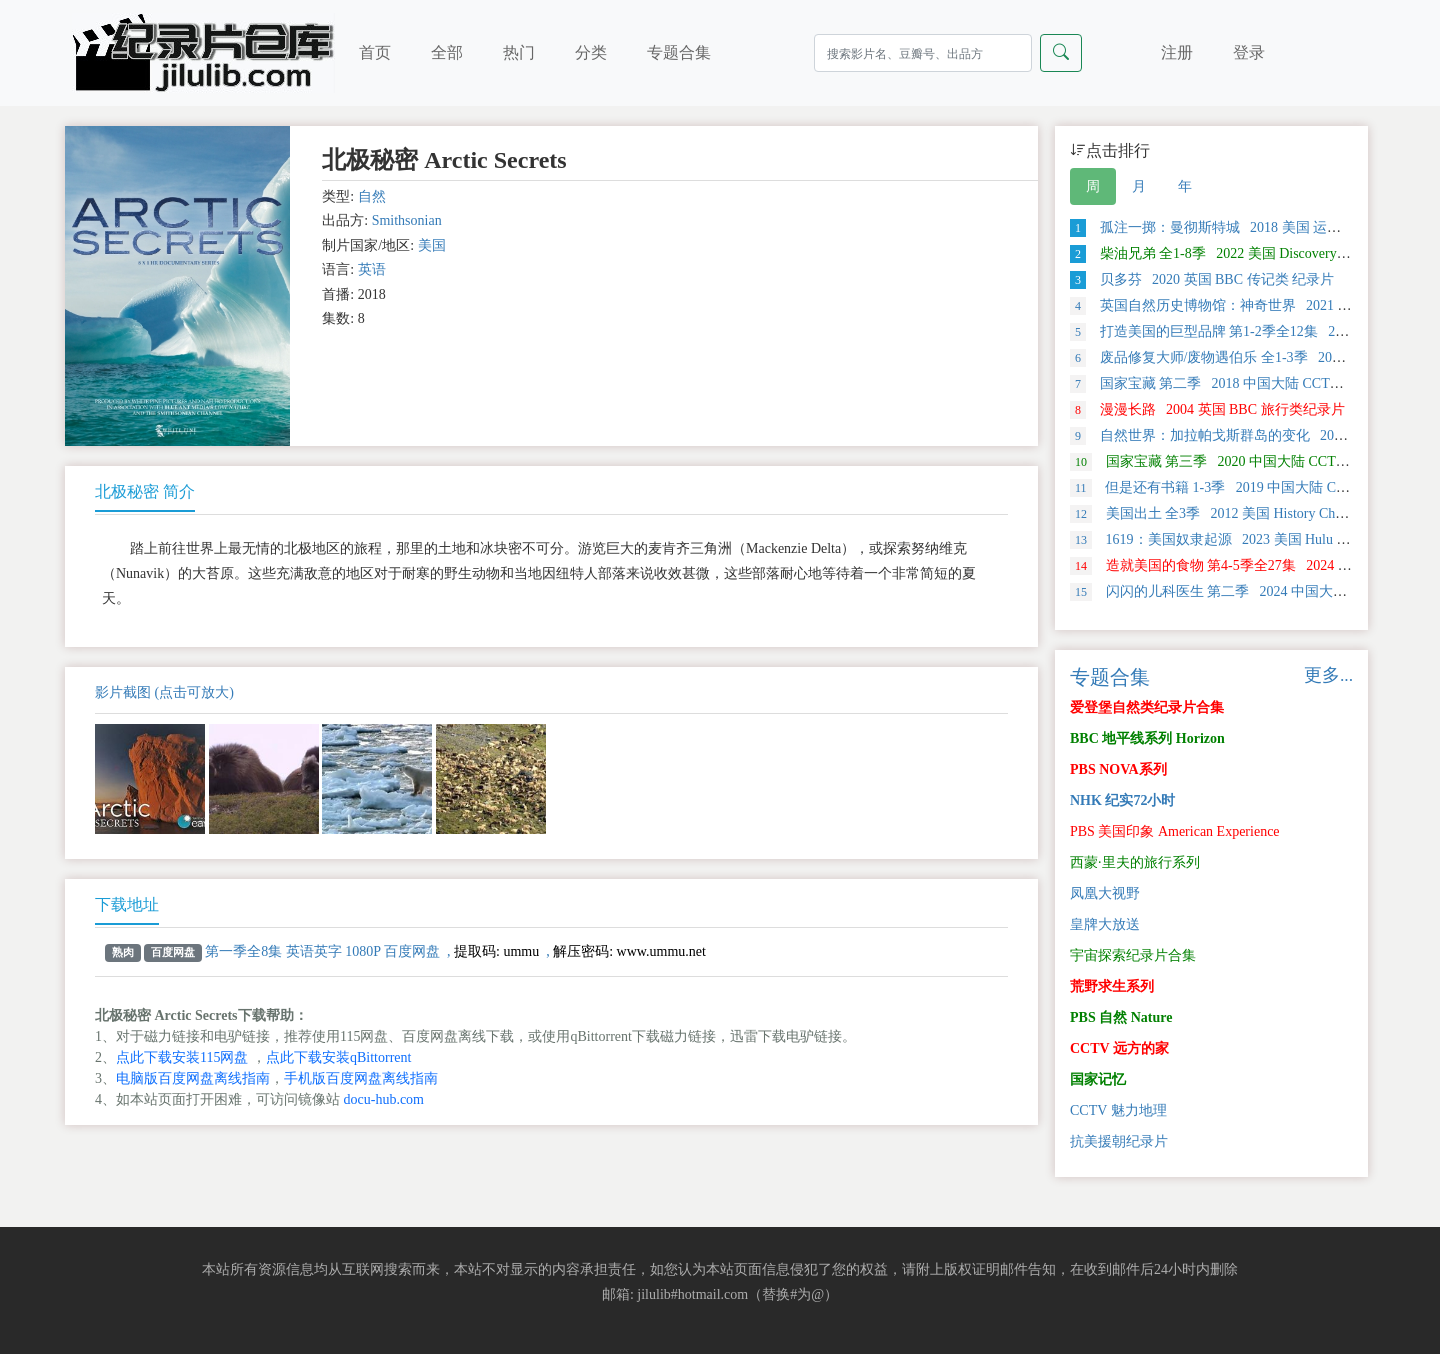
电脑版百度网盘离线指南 (193, 1078)
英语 (372, 269)
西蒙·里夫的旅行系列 (1135, 862)
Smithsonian (407, 220)
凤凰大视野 (1105, 893)
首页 (375, 52)
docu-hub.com (384, 1099)
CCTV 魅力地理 (1118, 1110)
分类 (591, 52)
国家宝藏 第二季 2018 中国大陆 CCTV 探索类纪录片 (1248, 383)
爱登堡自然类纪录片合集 (1147, 707)
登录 (1249, 52)
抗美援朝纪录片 (1119, 1141)
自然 (372, 196)
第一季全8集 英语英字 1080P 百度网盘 (322, 951)
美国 (432, 245)
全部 (447, 52)
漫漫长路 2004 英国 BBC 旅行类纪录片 (1207, 409)
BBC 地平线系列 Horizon (1147, 738)
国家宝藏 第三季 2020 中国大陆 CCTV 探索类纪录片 (1251, 461)
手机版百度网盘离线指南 (361, 1078)
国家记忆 (1098, 1079)
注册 (1177, 52)
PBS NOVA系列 (1118, 769)
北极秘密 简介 (145, 491)
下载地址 (127, 904)
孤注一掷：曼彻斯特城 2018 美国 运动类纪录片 (1233, 227)
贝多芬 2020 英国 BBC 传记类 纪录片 (1202, 279)
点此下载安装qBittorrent (338, 1057)
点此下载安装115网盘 (182, 1057)
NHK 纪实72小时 (1122, 800)
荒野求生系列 (1112, 986)
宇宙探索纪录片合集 (1133, 955)
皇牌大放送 (1105, 924)
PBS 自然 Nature (1121, 1017)
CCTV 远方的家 (1119, 1048)
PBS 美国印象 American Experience (1175, 831)
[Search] (923, 53)
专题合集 (679, 52)
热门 (519, 52)
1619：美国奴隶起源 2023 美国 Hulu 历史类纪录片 (1245, 539)
